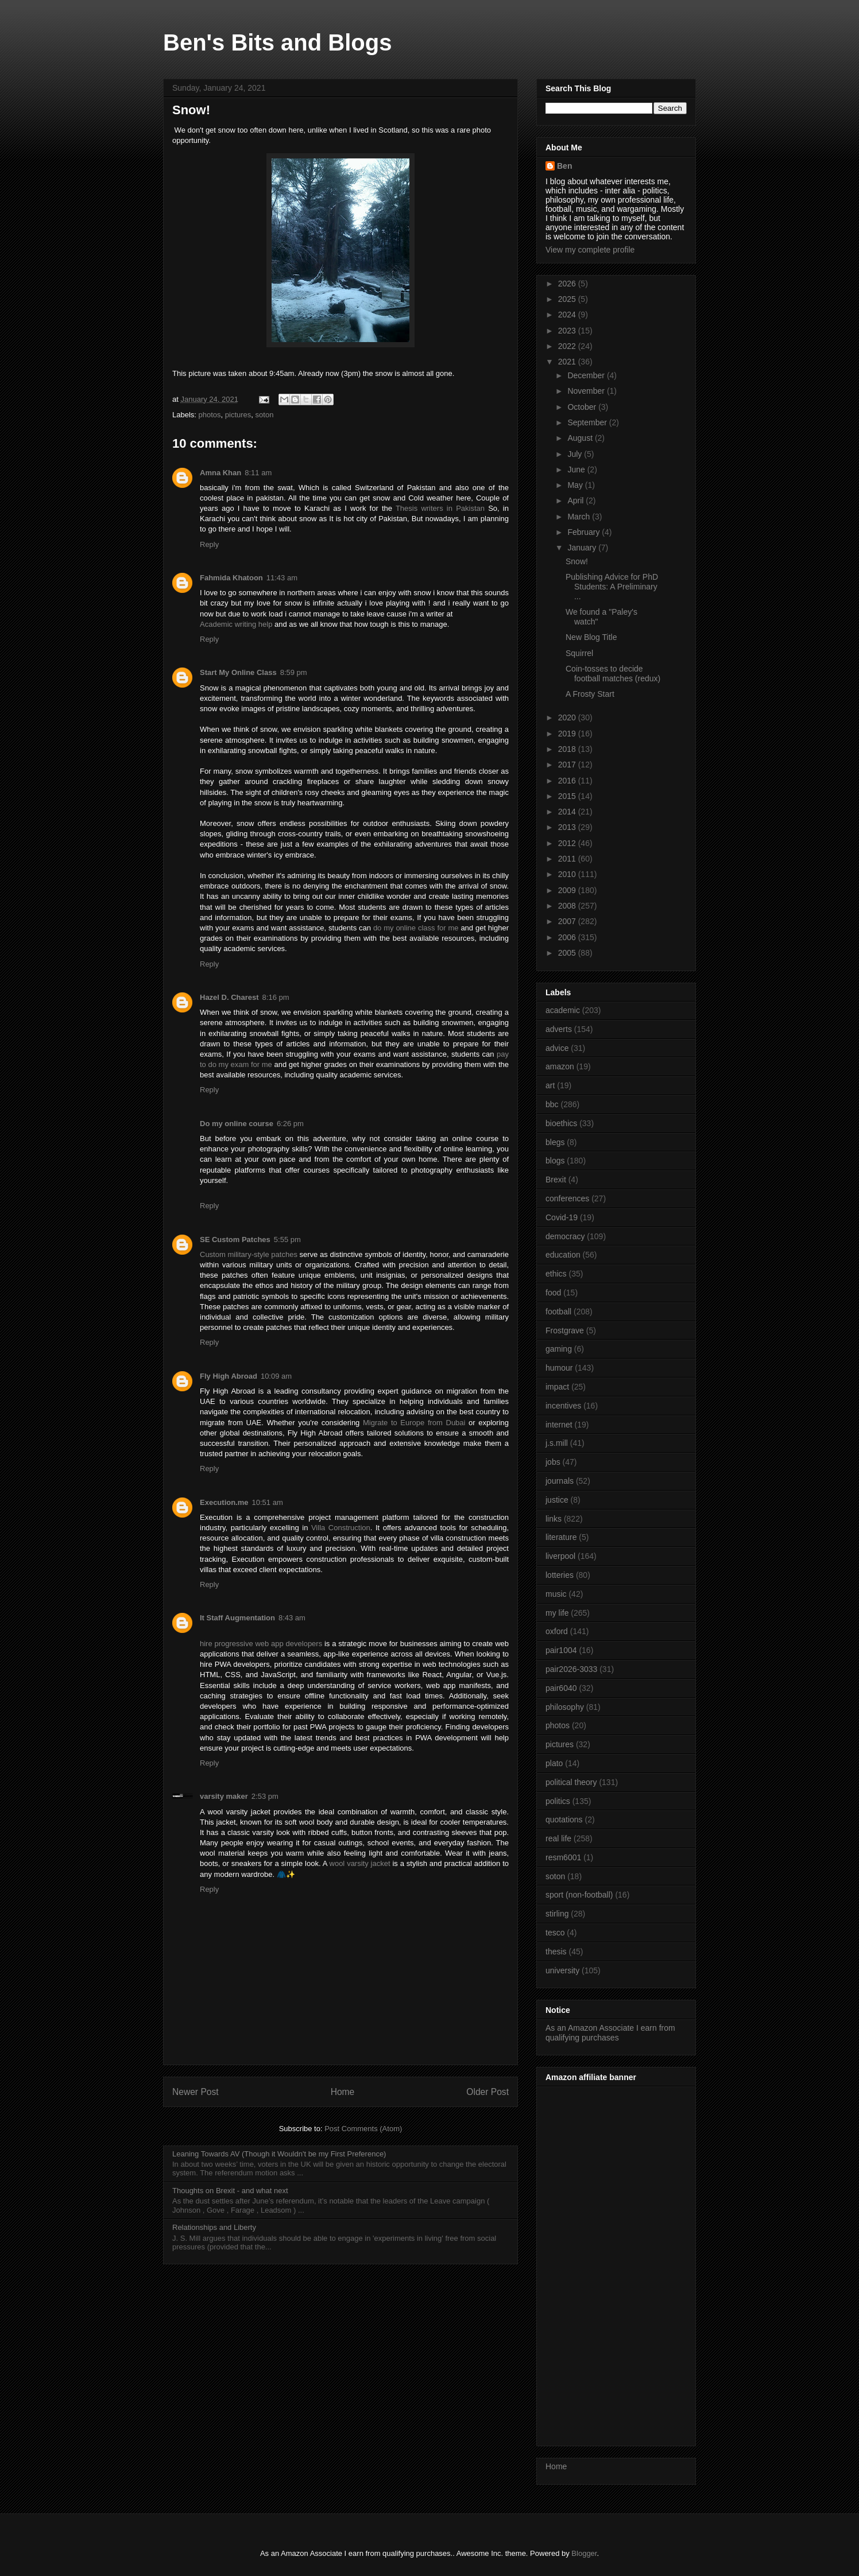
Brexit (555, 1179)
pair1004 (561, 1650)
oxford (556, 1631)
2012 (568, 843)
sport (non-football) (579, 1894)
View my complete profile (589, 249)
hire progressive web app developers (261, 1643)
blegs (554, 1142)
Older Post (487, 2092)
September (588, 422)
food (553, 1292)
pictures (238, 414)
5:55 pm (287, 1239)
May (576, 485)
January (582, 547)
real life (558, 1838)
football (558, 1311)
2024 (568, 314)
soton (265, 414)
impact (557, 1386)
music (556, 1594)
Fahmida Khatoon (231, 577)
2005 (568, 952)
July (575, 454)
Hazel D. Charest (229, 997)
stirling (556, 1913)
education (563, 1254)
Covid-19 (561, 1217)
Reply (209, 544)
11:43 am (281, 577)
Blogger (584, 2553)
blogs (554, 1160)
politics (557, 1801)
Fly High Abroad (228, 1376)
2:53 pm (264, 1796)
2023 (568, 330)
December (586, 375)
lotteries (559, 1575)
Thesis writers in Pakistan (440, 508)
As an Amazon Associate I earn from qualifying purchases (610, 2032)
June (577, 469)
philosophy (564, 1707)
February (584, 532)
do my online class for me (416, 928)
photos (210, 414)
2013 (568, 827)
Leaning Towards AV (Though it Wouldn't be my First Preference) (279, 2154)
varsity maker (224, 1796)
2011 (568, 858)
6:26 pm (290, 1123)
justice (556, 1499)
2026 (568, 283)
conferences (567, 1198)
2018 (568, 749)
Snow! (577, 561)
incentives (563, 1405)
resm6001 (563, 1857)
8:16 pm (275, 997)
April (576, 500)
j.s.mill (556, 1443)
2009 (568, 890)
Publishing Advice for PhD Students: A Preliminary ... (612, 586)
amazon (559, 1066)
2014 (568, 811)
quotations (564, 1819)
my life (556, 1612)
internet (558, 1424)
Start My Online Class (238, 672)
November (586, 390)
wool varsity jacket (360, 1863)
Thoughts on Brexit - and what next (230, 2190)
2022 (568, 346)
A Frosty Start (590, 694)
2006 (568, 937)
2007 (568, 921)
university (562, 1970)
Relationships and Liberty (214, 2227)
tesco (554, 1932)
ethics (556, 1273)
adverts (558, 1029)
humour (558, 1367)
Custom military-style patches (248, 1254)
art (550, 1085)
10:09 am (276, 1376)
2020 (568, 717)
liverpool (560, 1556)
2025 (568, 299)
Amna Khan (220, 472)
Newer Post (195, 2092)
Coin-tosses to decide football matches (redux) (613, 673)
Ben (564, 165)
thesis (556, 1951)
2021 (568, 361)
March (579, 516)
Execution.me (224, 1502)
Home (343, 2092)
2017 (568, 764)
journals (559, 1480)
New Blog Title (591, 637)
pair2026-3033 (571, 1669)
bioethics (561, 1123)
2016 (568, 780)
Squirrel (579, 653)
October (582, 407)
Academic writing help (236, 624)
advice (556, 1048)
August (580, 438)
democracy (565, 1236)
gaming (558, 1348)
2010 (568, 874)
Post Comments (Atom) (363, 2128)
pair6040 (561, 1688)
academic (562, 1010)
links (553, 1518)
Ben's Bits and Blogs (277, 42)
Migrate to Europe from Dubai (414, 1422)
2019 (568, 733)
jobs (552, 1462)
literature (560, 1537)
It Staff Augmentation (237, 1617)
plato (554, 1763)
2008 (568, 905)
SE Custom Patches (235, 1239)
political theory (571, 1782)
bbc (552, 1104)
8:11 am (258, 472)
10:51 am (267, 1502)
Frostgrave (564, 1330)
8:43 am (291, 1617)
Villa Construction (340, 1527)
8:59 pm (293, 672)
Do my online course (236, 1123)
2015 (568, 796)
